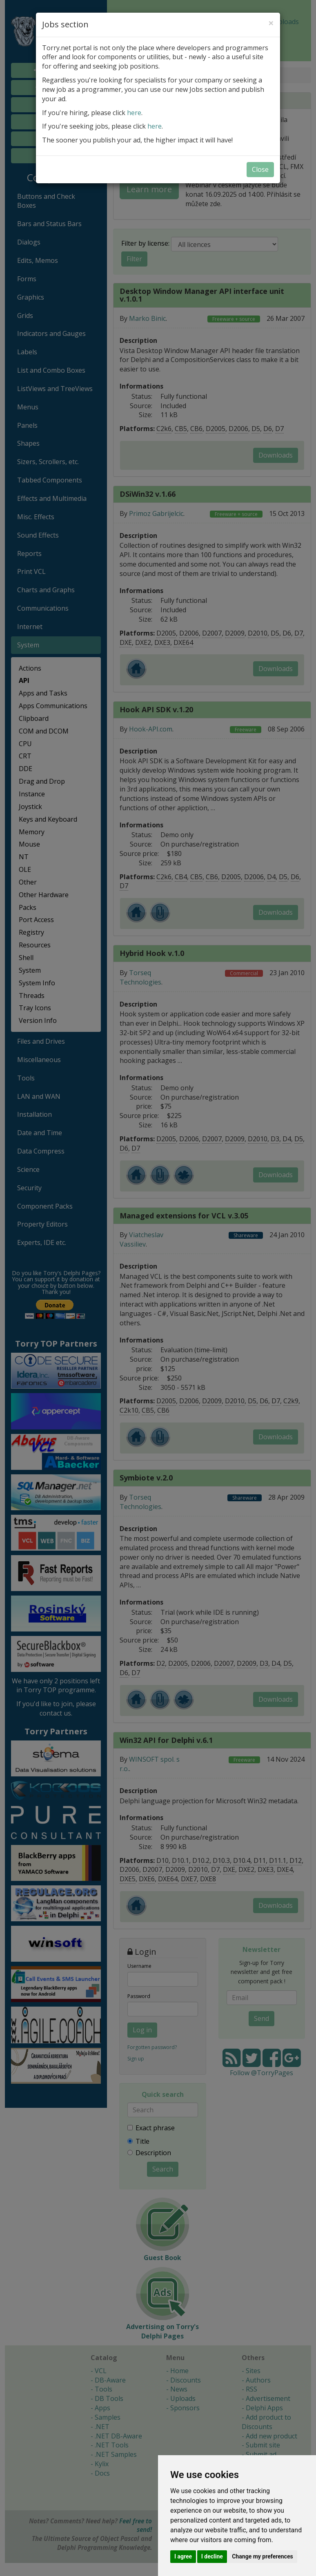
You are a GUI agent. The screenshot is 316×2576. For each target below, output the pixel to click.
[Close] (271, 23)
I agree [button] (183, 2556)
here (134, 112)
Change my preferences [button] (262, 2556)
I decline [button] (212, 2556)
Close (260, 169)
